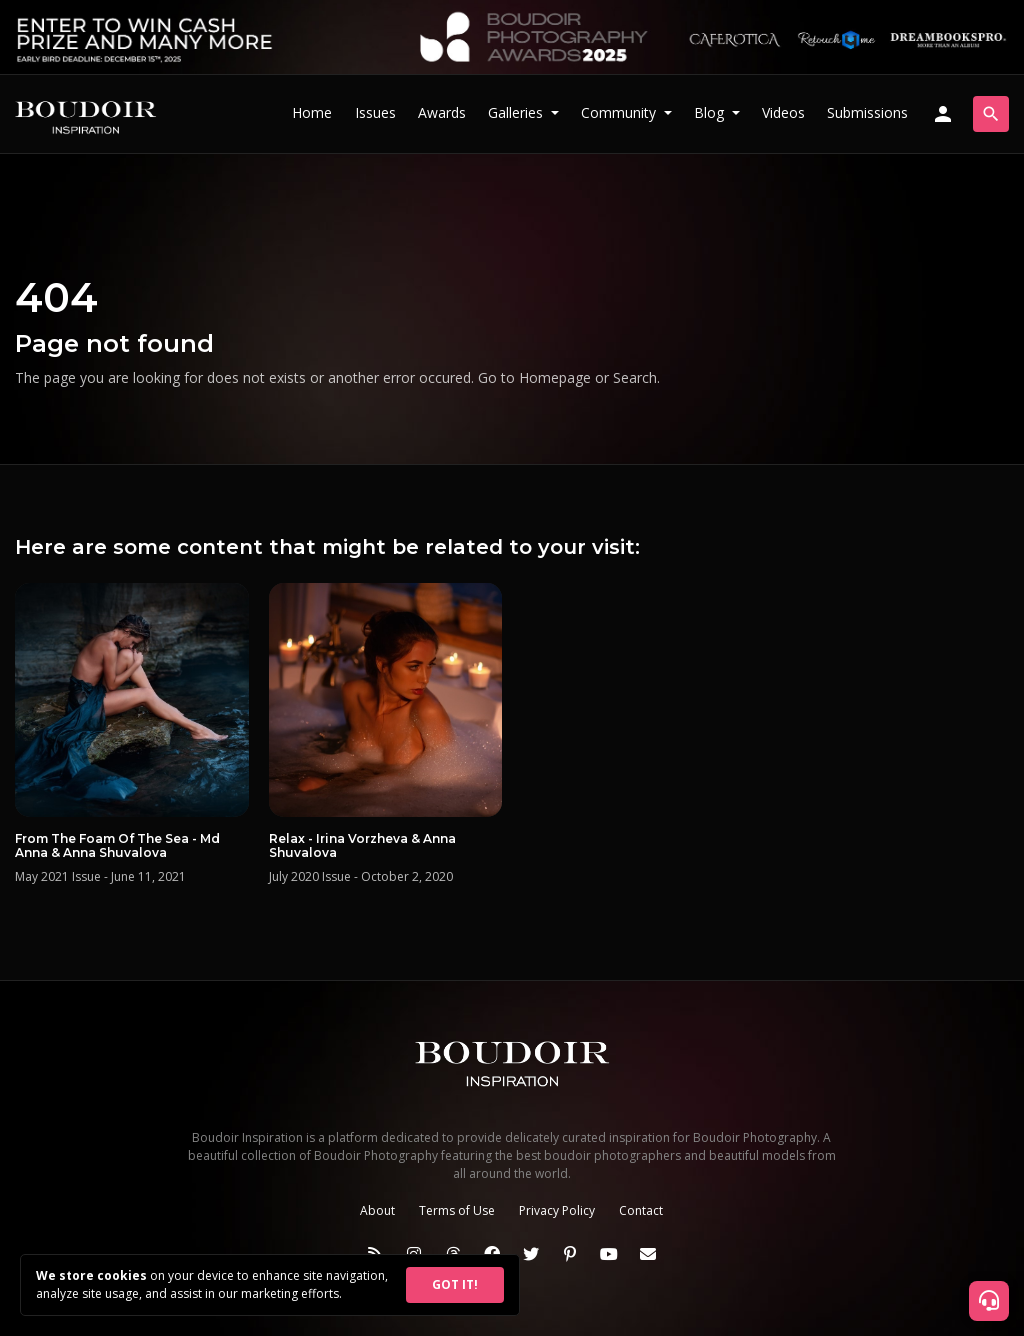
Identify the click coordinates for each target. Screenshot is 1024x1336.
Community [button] (620, 112)
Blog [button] (711, 112)
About (377, 1210)
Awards (442, 112)
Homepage (555, 377)
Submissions (867, 112)
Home (312, 112)
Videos (783, 112)
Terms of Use (457, 1210)
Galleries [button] (517, 112)
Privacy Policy (557, 1210)
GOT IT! (455, 1284)
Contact (641, 1210)
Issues (375, 112)
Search (635, 377)
